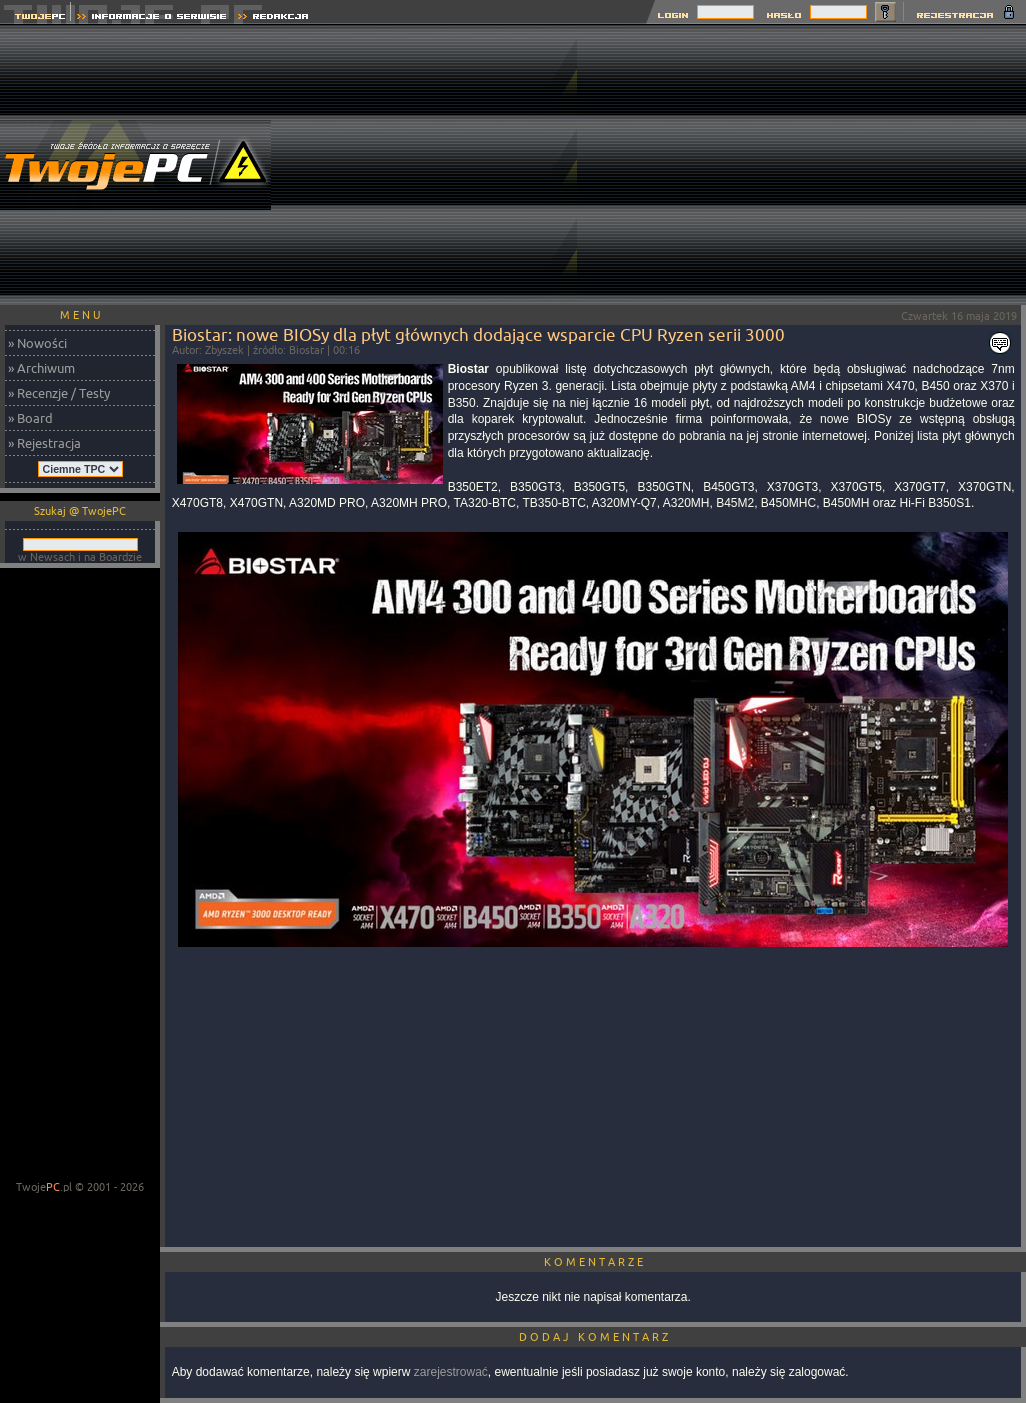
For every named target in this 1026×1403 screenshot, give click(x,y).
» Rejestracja (44, 443)
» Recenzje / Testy (59, 393)
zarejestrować (451, 1372)
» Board (30, 418)
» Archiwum (41, 368)
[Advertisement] (801, 165)
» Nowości (37, 343)
